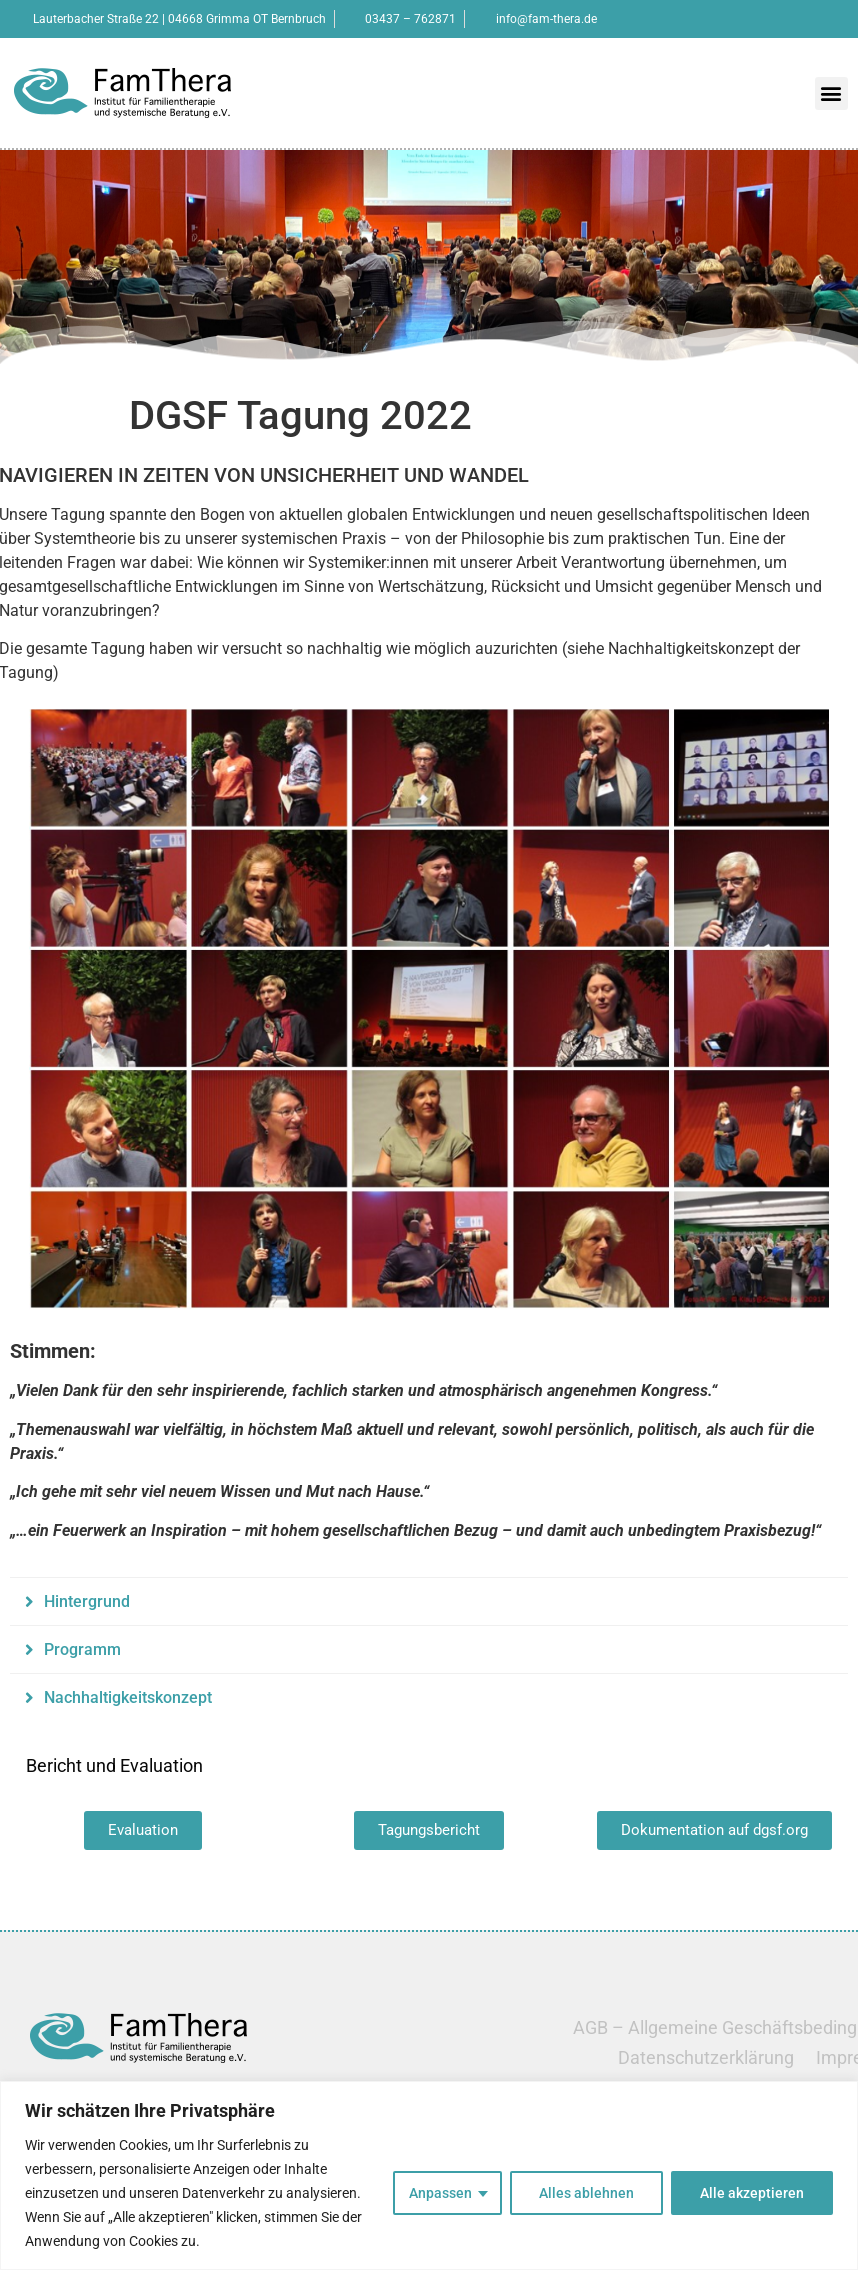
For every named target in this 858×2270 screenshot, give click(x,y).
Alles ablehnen (586, 2193)
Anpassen (440, 2193)
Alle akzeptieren (752, 2193)
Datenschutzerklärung (706, 2057)
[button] (831, 93)
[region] (429, 2175)
